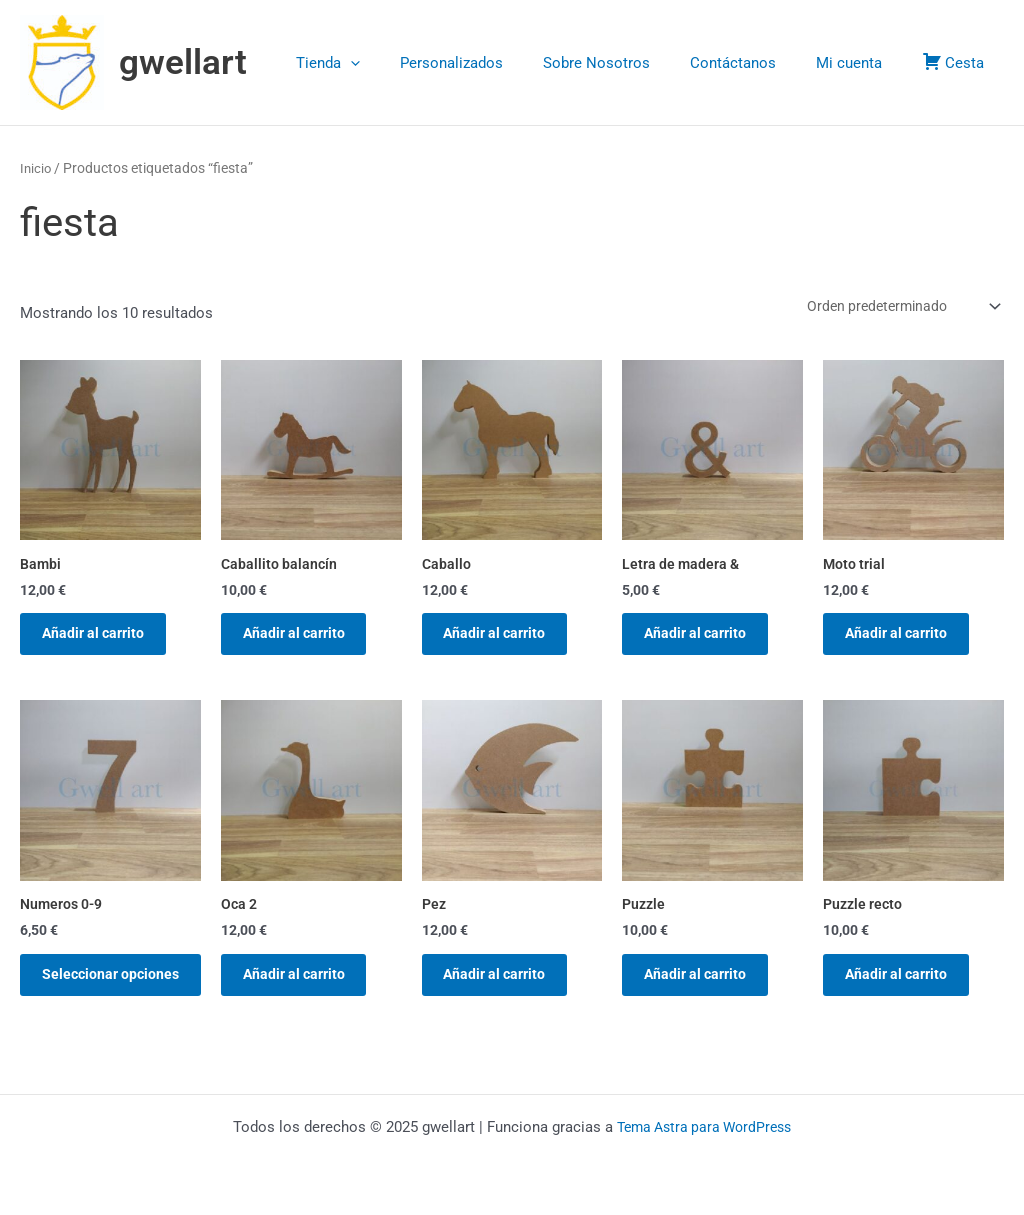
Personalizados (496, 63)
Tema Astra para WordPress (704, 1127)
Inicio (36, 168)
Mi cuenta (864, 63)
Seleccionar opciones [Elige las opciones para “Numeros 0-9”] (89, 999)
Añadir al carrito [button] (104, 640)
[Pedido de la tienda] (895, 307)
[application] (405, 63)
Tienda (383, 63)
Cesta (958, 61)
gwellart (183, 62)
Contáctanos (758, 63)
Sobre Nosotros (631, 63)
